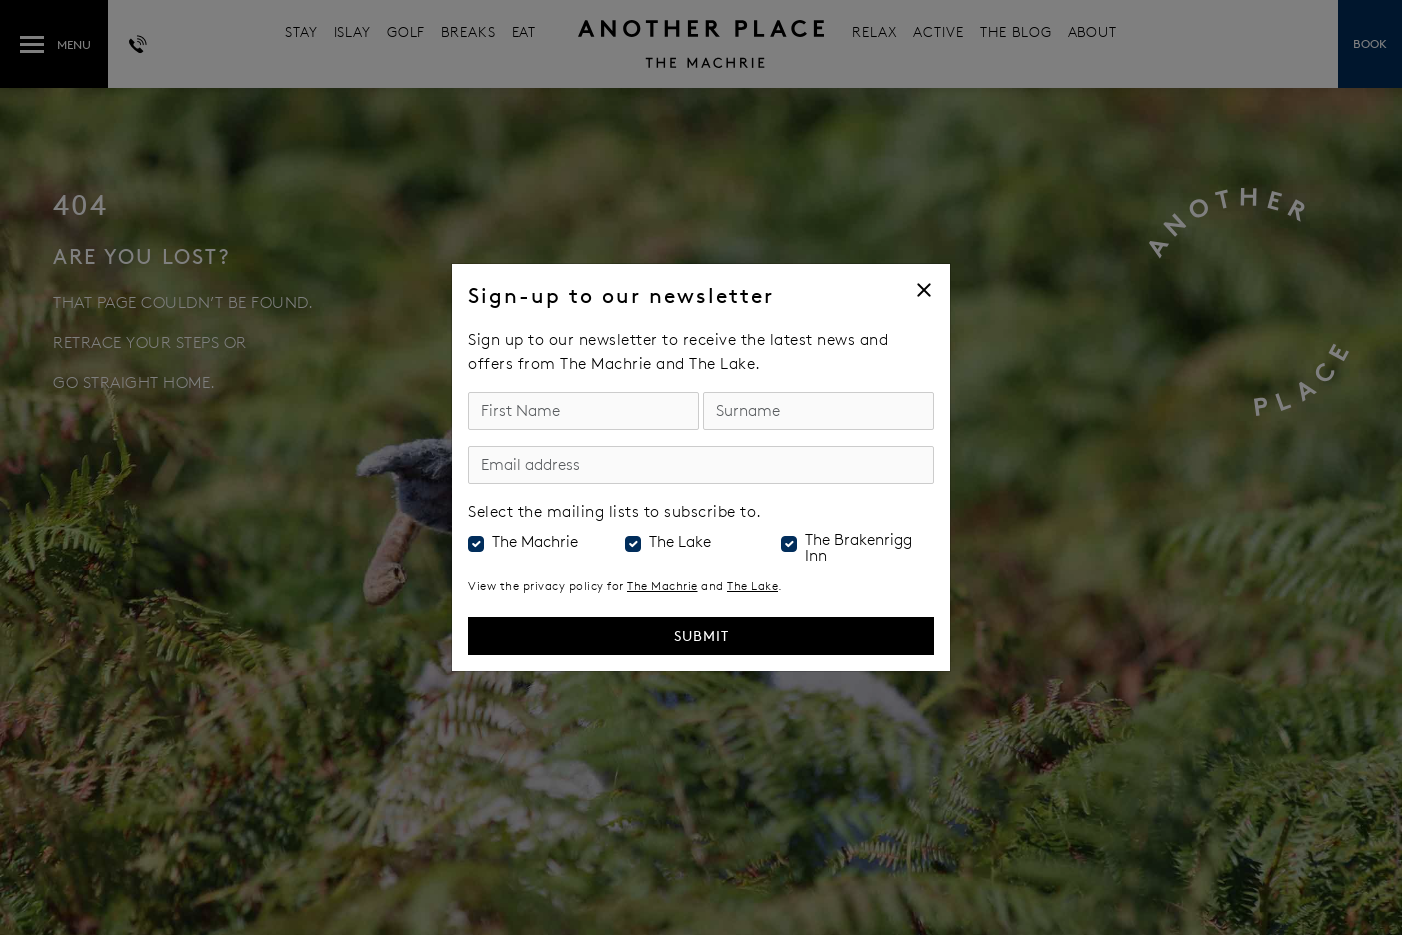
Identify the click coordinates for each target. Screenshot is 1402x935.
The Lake (680, 542)
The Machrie (535, 542)
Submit (701, 635)
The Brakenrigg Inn (858, 548)
